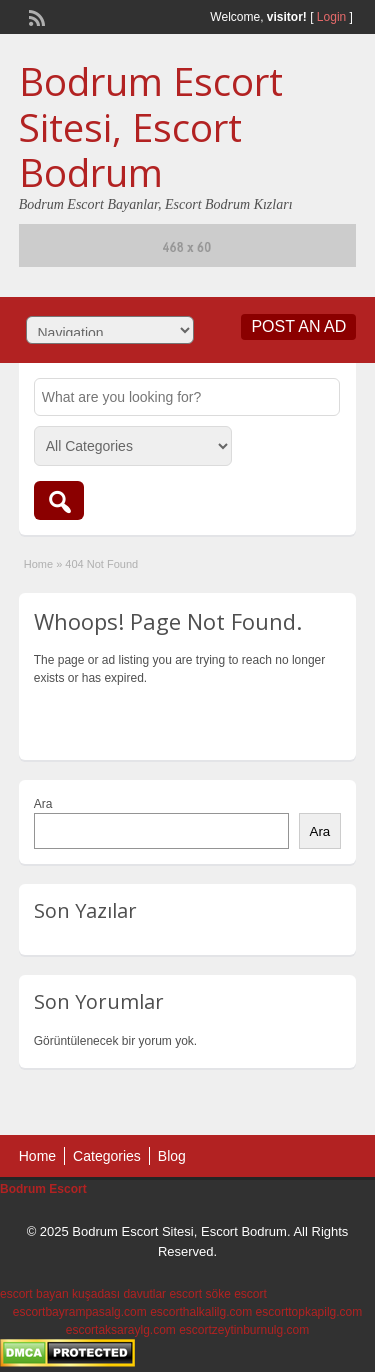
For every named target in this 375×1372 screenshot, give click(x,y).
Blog (172, 1156)
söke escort (235, 1294)
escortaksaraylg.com (121, 1330)
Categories (107, 1156)
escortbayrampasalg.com (80, 1312)
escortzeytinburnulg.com (244, 1330)
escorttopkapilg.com (309, 1312)
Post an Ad (298, 326)
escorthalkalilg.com (201, 1312)
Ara (43, 804)
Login (331, 17)
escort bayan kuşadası (60, 1294)
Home (38, 564)
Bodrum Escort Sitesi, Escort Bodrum (151, 126)
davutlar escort (162, 1294)
